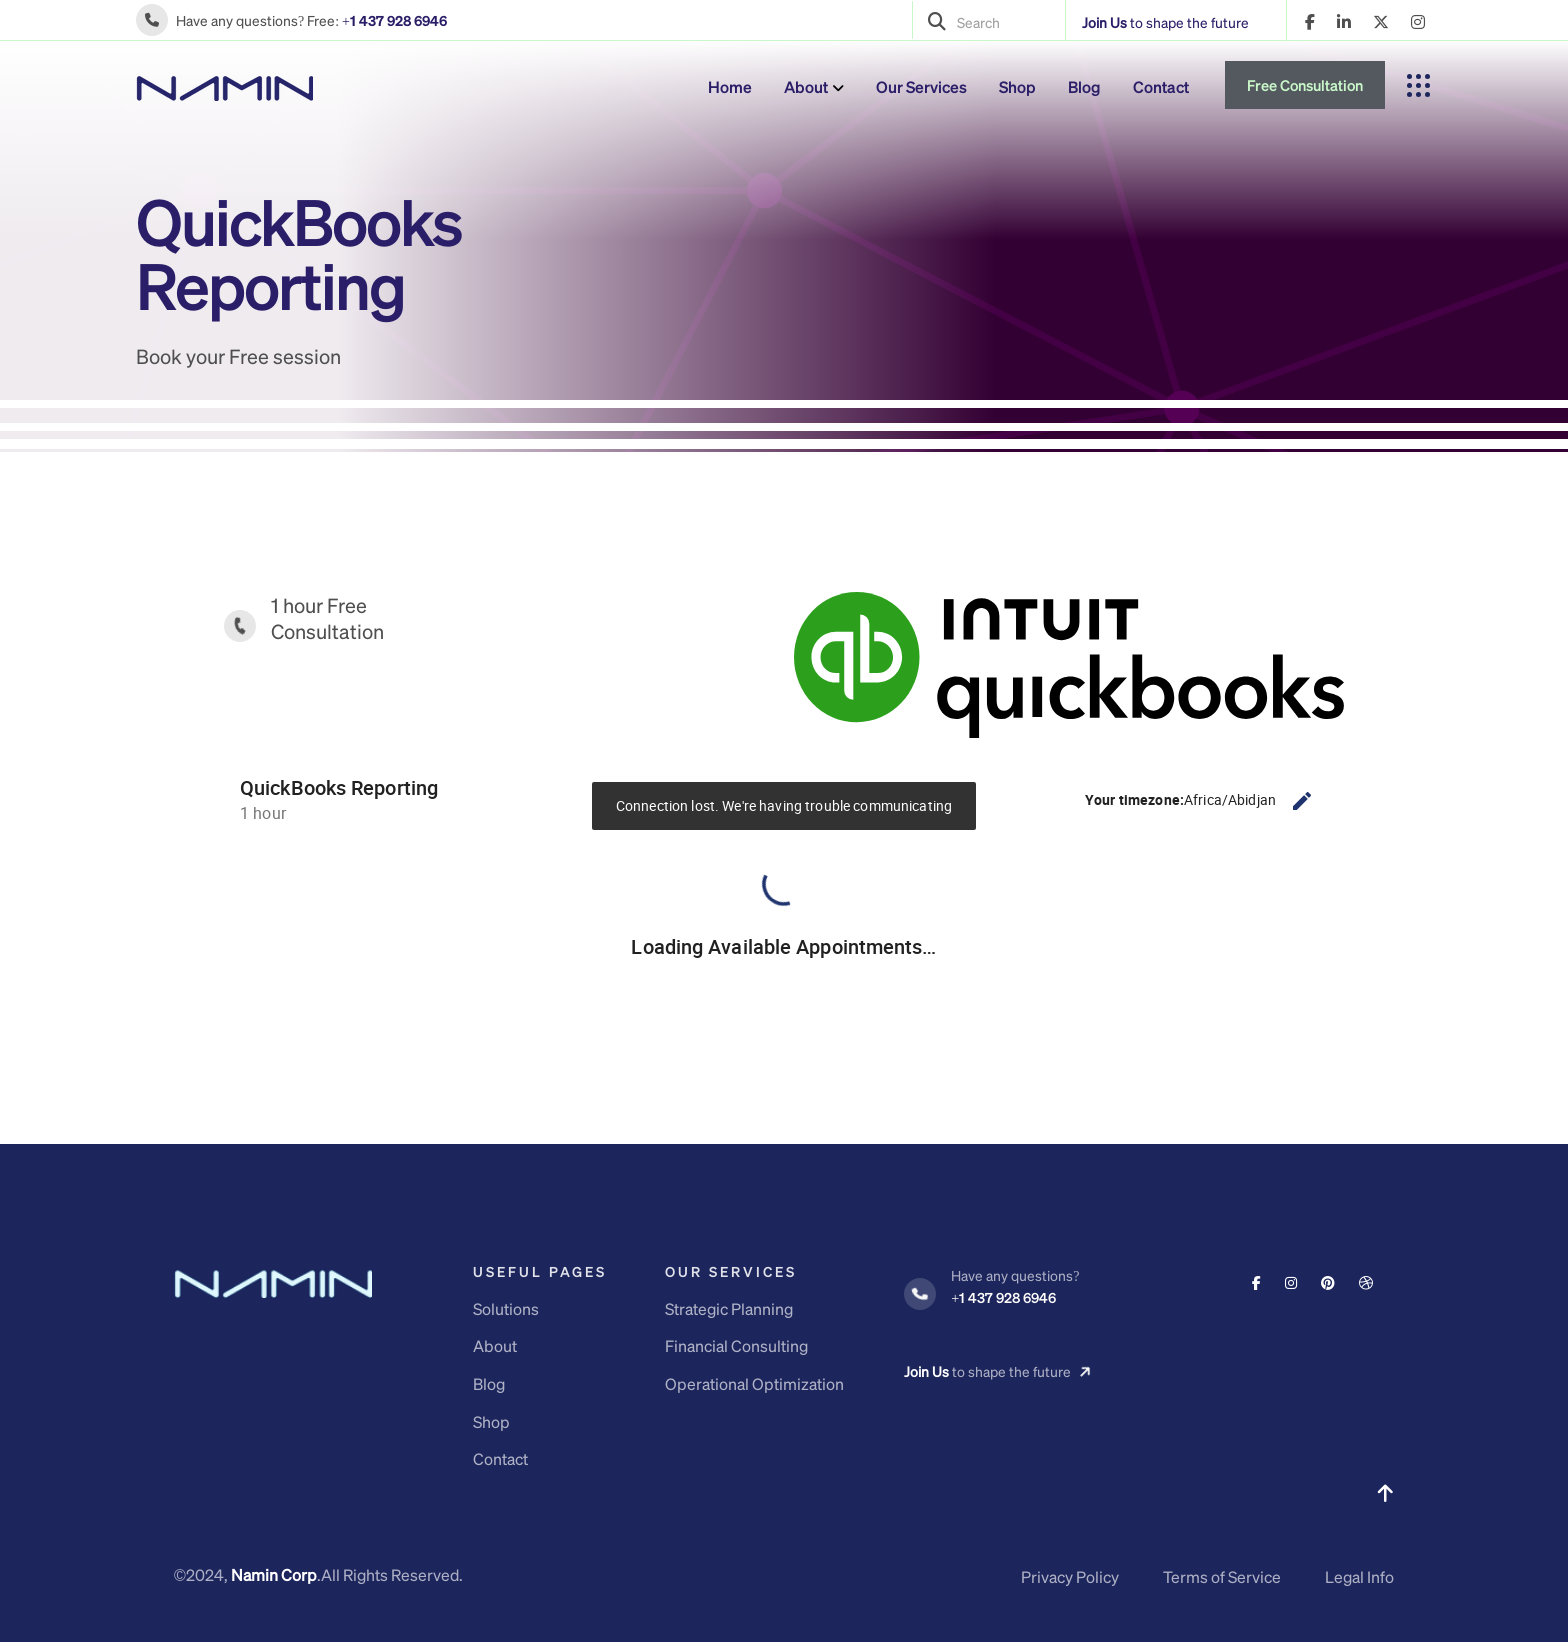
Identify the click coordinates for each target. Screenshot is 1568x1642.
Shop (1017, 86)
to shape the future (1165, 22)
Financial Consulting (736, 1345)
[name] (1310, 22)
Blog (1084, 86)
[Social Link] (1256, 1282)
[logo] (224, 85)
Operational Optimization (754, 1383)
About (806, 86)
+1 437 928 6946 (394, 20)
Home (730, 86)
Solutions (506, 1308)
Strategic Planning (729, 1308)
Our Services (921, 86)
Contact (1161, 86)
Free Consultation (1305, 85)
